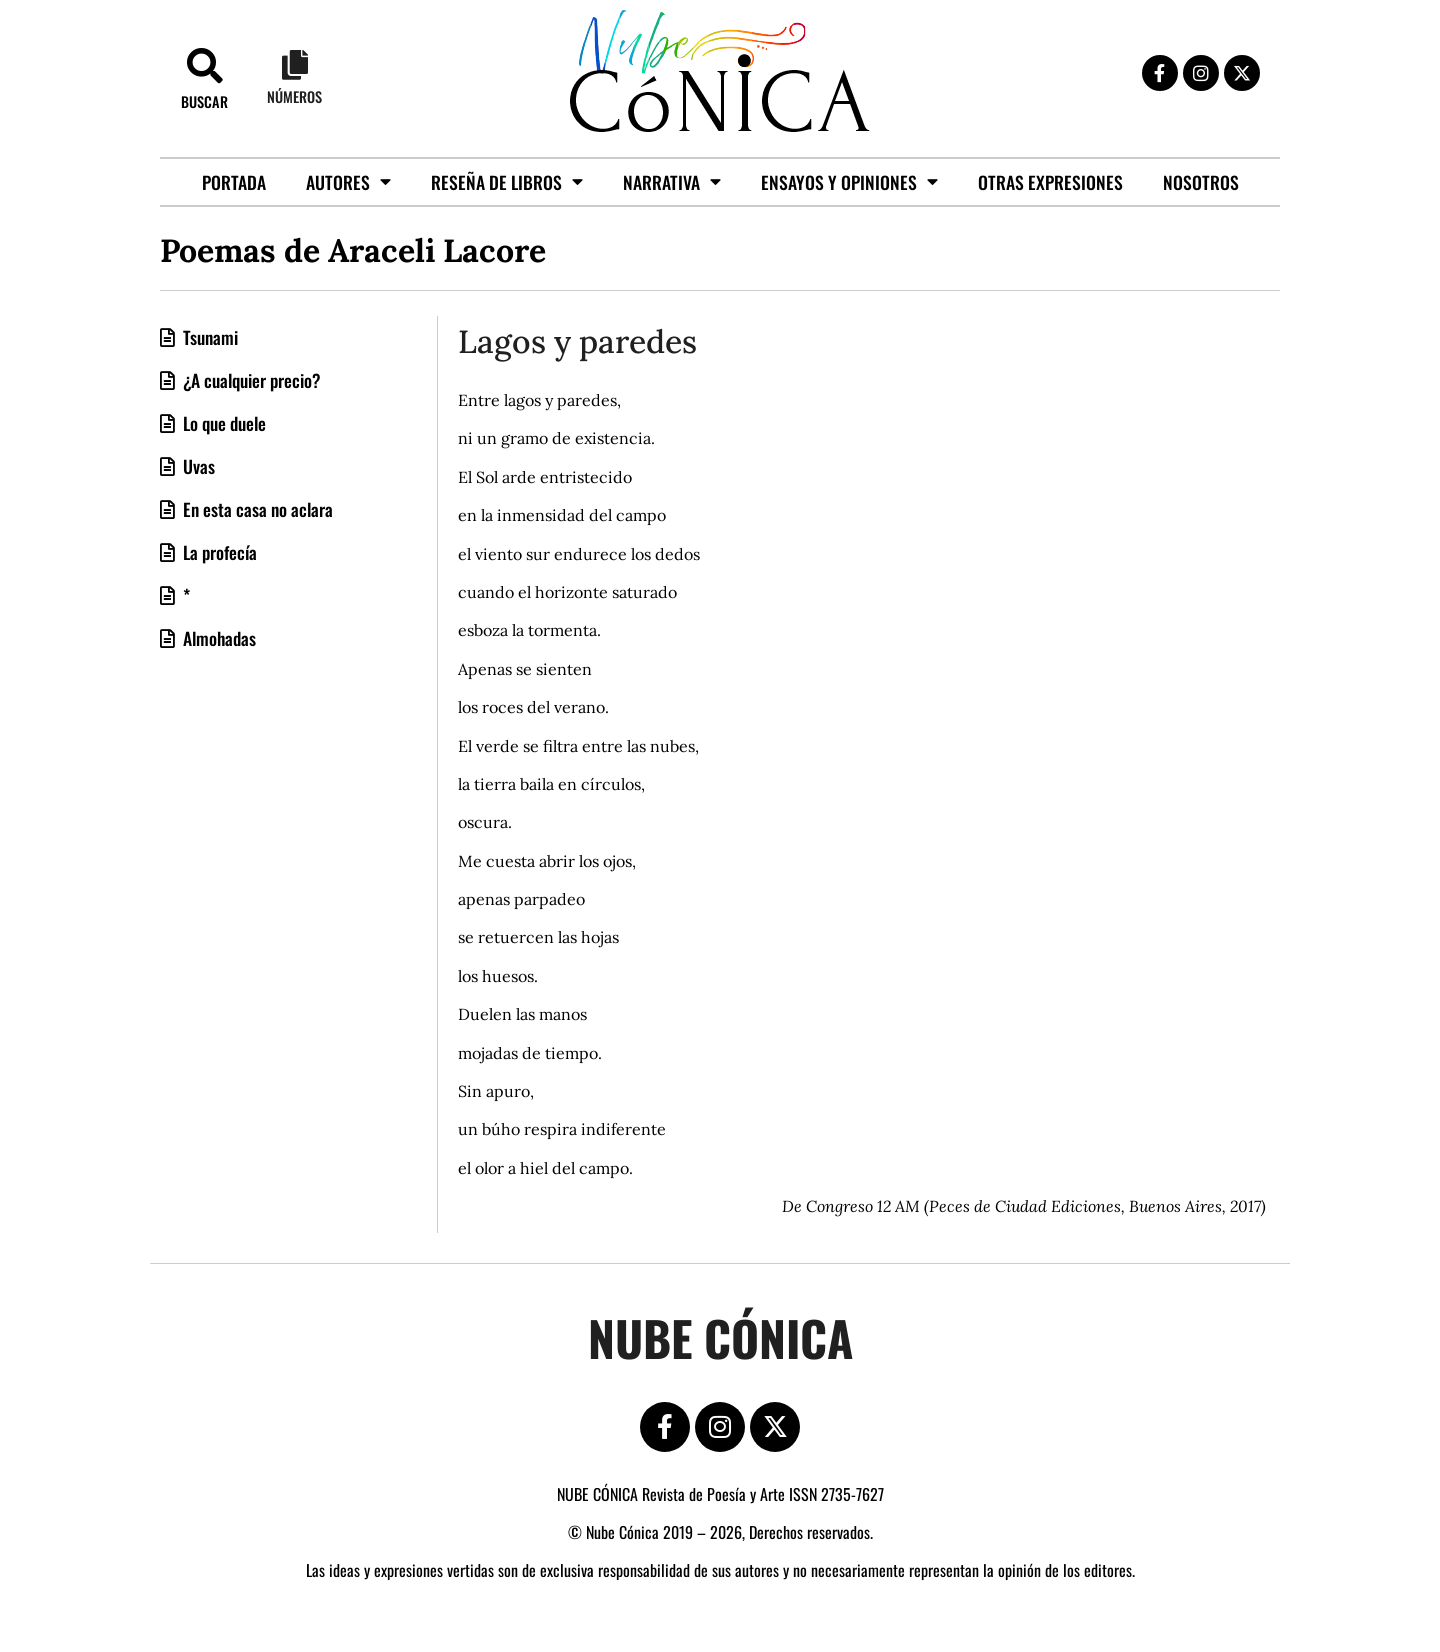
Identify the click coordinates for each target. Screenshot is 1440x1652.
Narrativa (672, 182)
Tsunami (208, 337)
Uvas (197, 466)
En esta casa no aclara (256, 509)
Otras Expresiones (1050, 182)
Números (294, 96)
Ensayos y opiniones (849, 182)
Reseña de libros (507, 182)
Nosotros (1201, 182)
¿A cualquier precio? (250, 380)
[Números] (295, 65)
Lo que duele (222, 423)
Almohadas (217, 638)
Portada (234, 182)
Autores (348, 182)
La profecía (218, 552)
